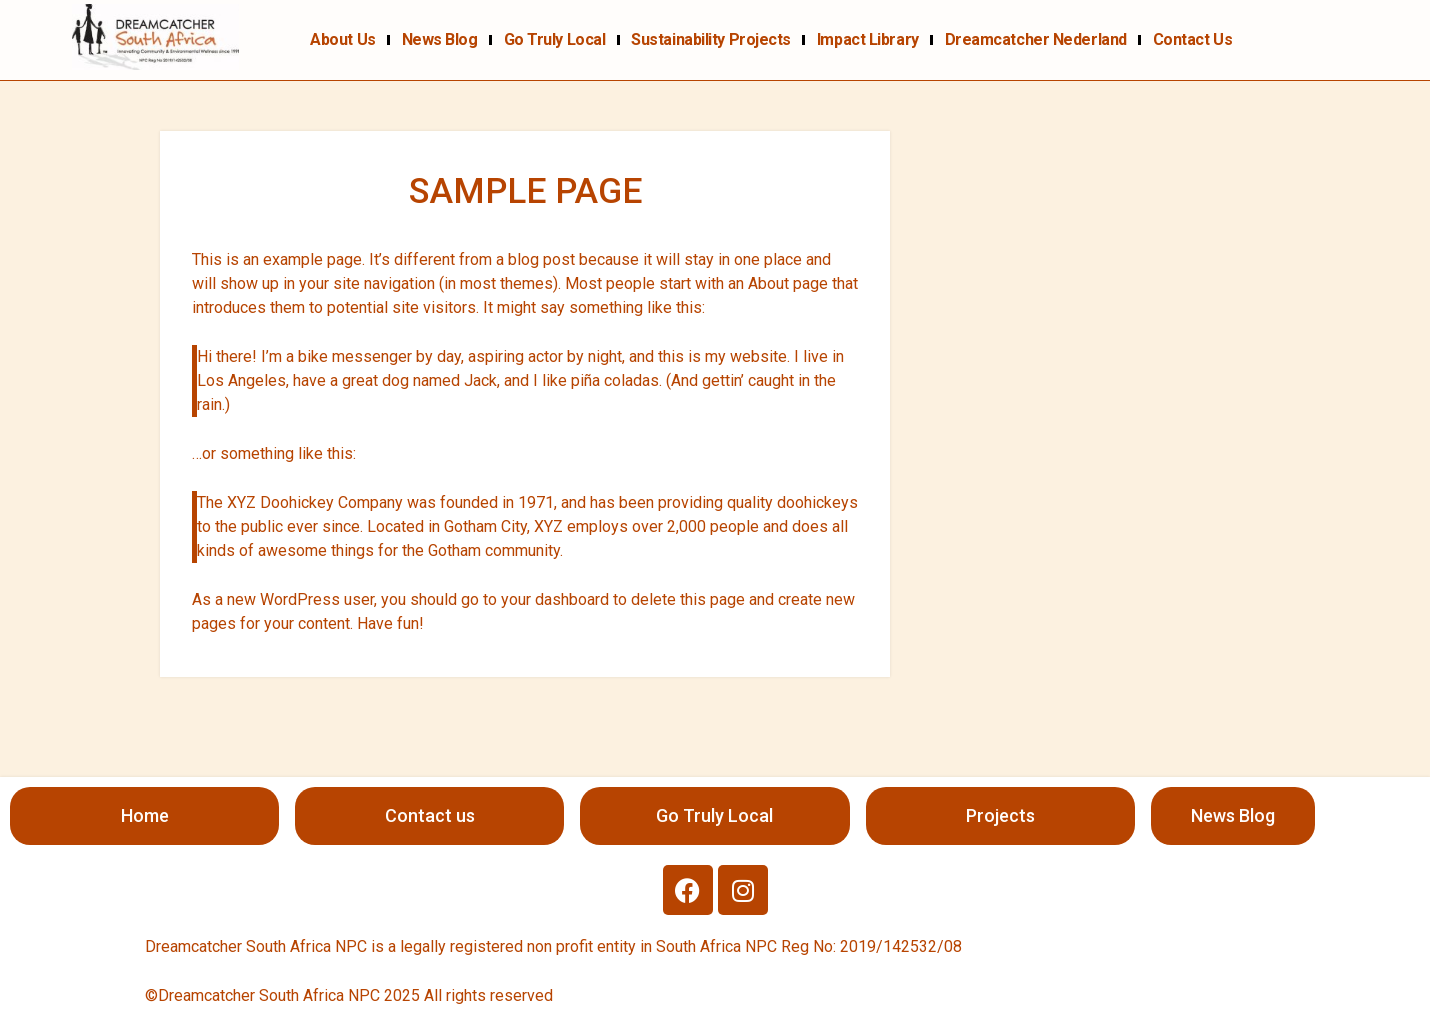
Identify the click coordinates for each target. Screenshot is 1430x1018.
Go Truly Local (555, 39)
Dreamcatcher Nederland (1036, 39)
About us (342, 39)
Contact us (1193, 39)
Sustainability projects (711, 39)
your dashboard (555, 599)
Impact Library (868, 39)
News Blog (440, 39)
